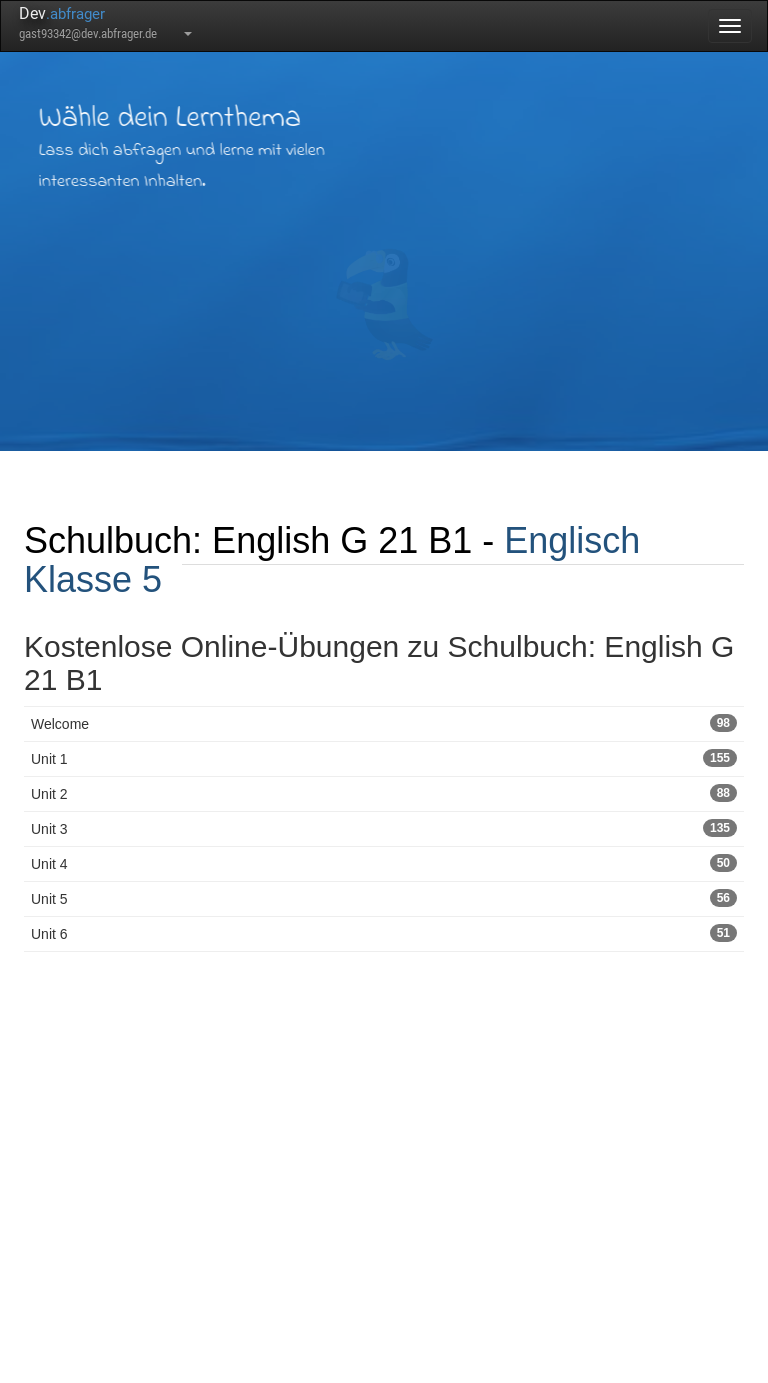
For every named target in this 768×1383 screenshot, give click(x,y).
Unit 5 (384, 898)
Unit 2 (384, 793)
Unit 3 (384, 828)
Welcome (384, 723)
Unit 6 (384, 933)
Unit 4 (384, 863)
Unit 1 (384, 758)
